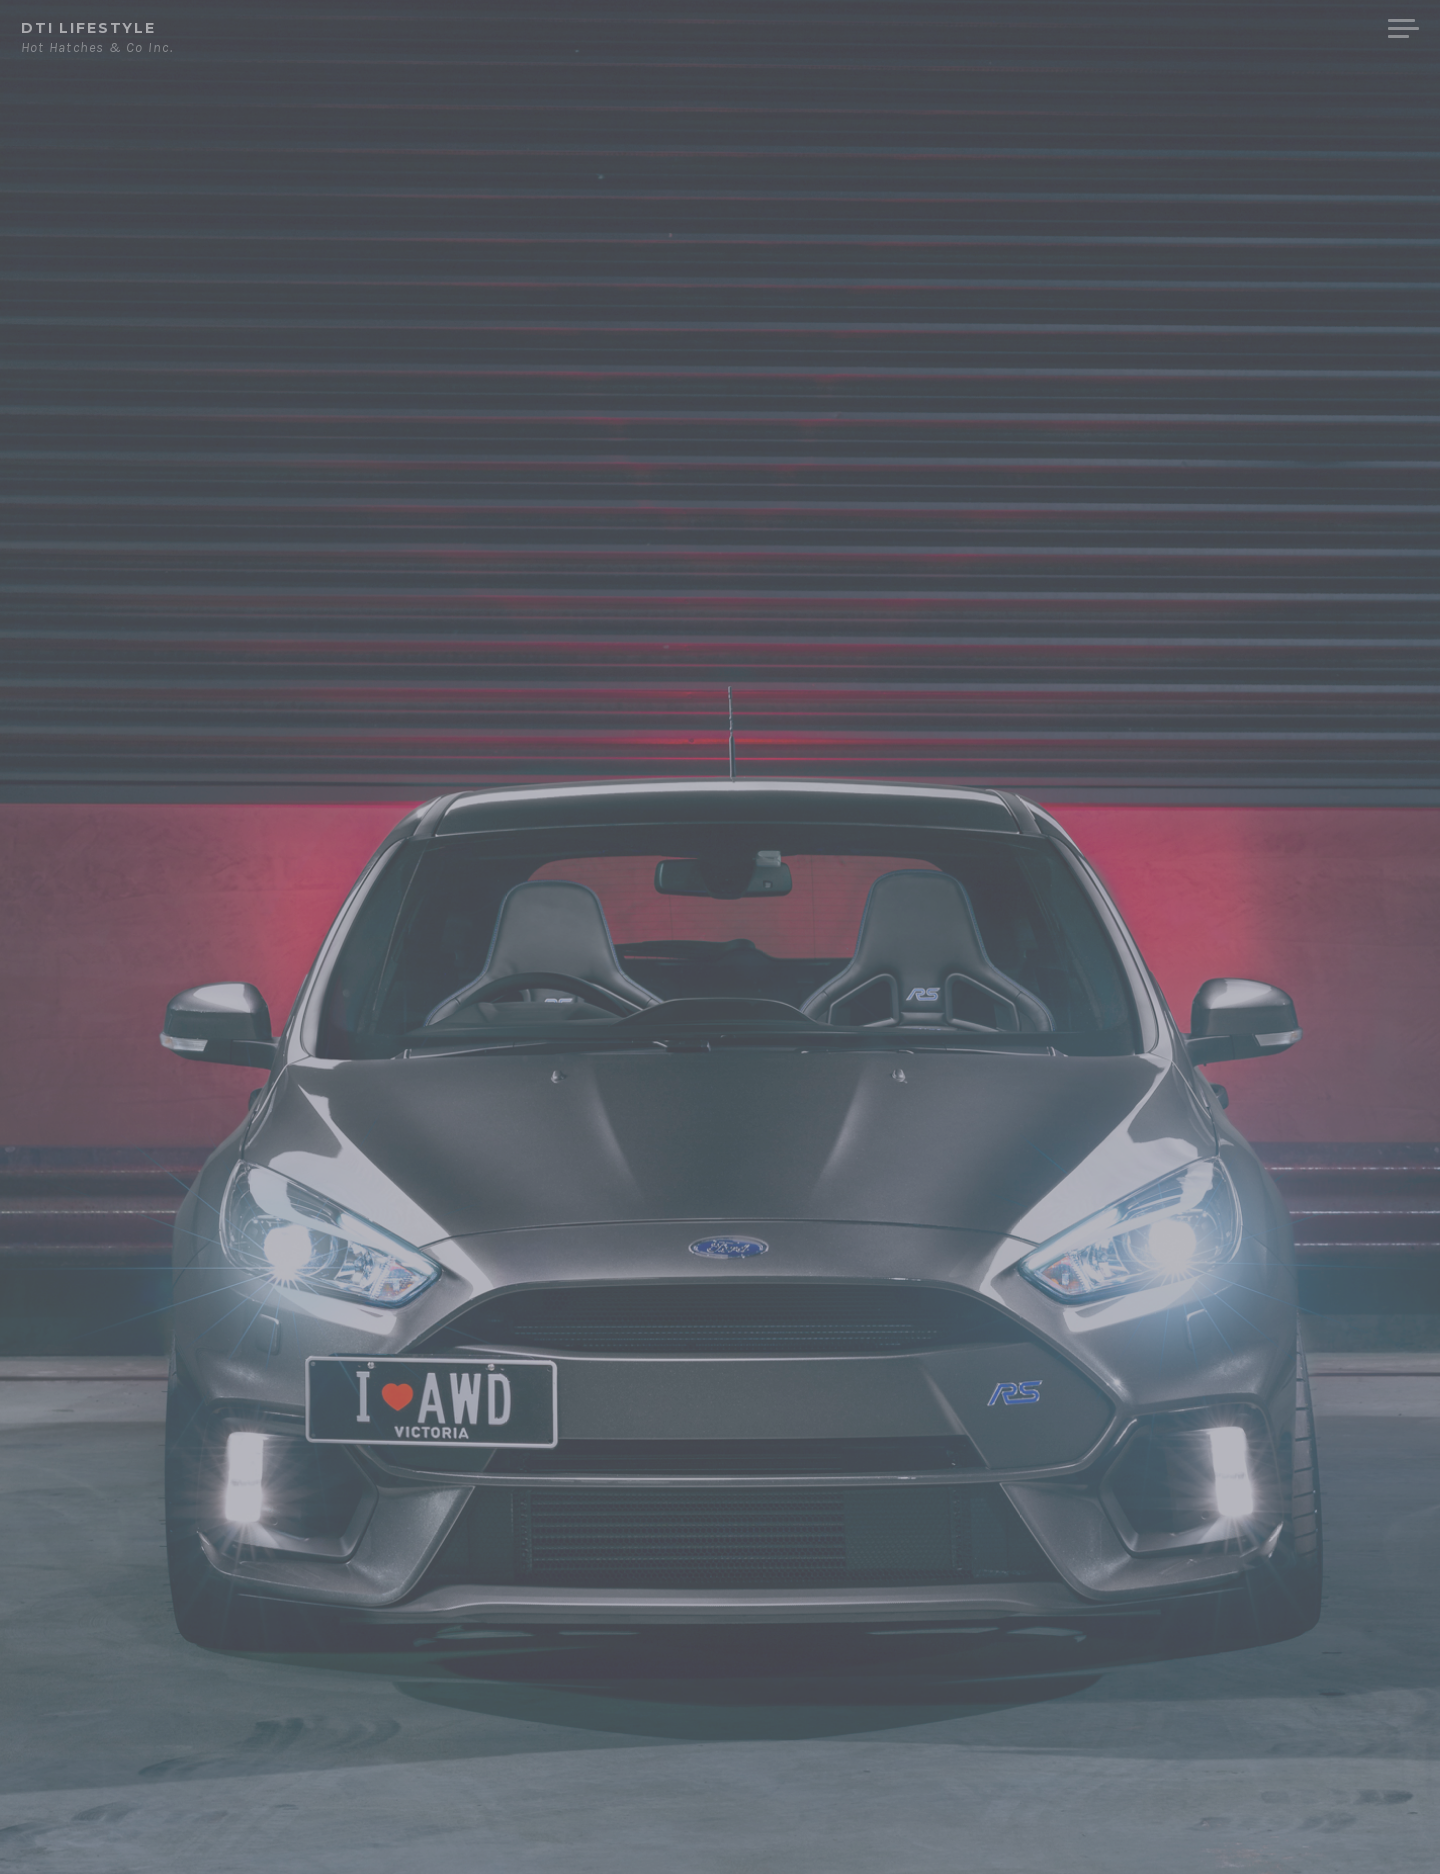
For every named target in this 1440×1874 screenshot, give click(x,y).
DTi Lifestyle (88, 28)
